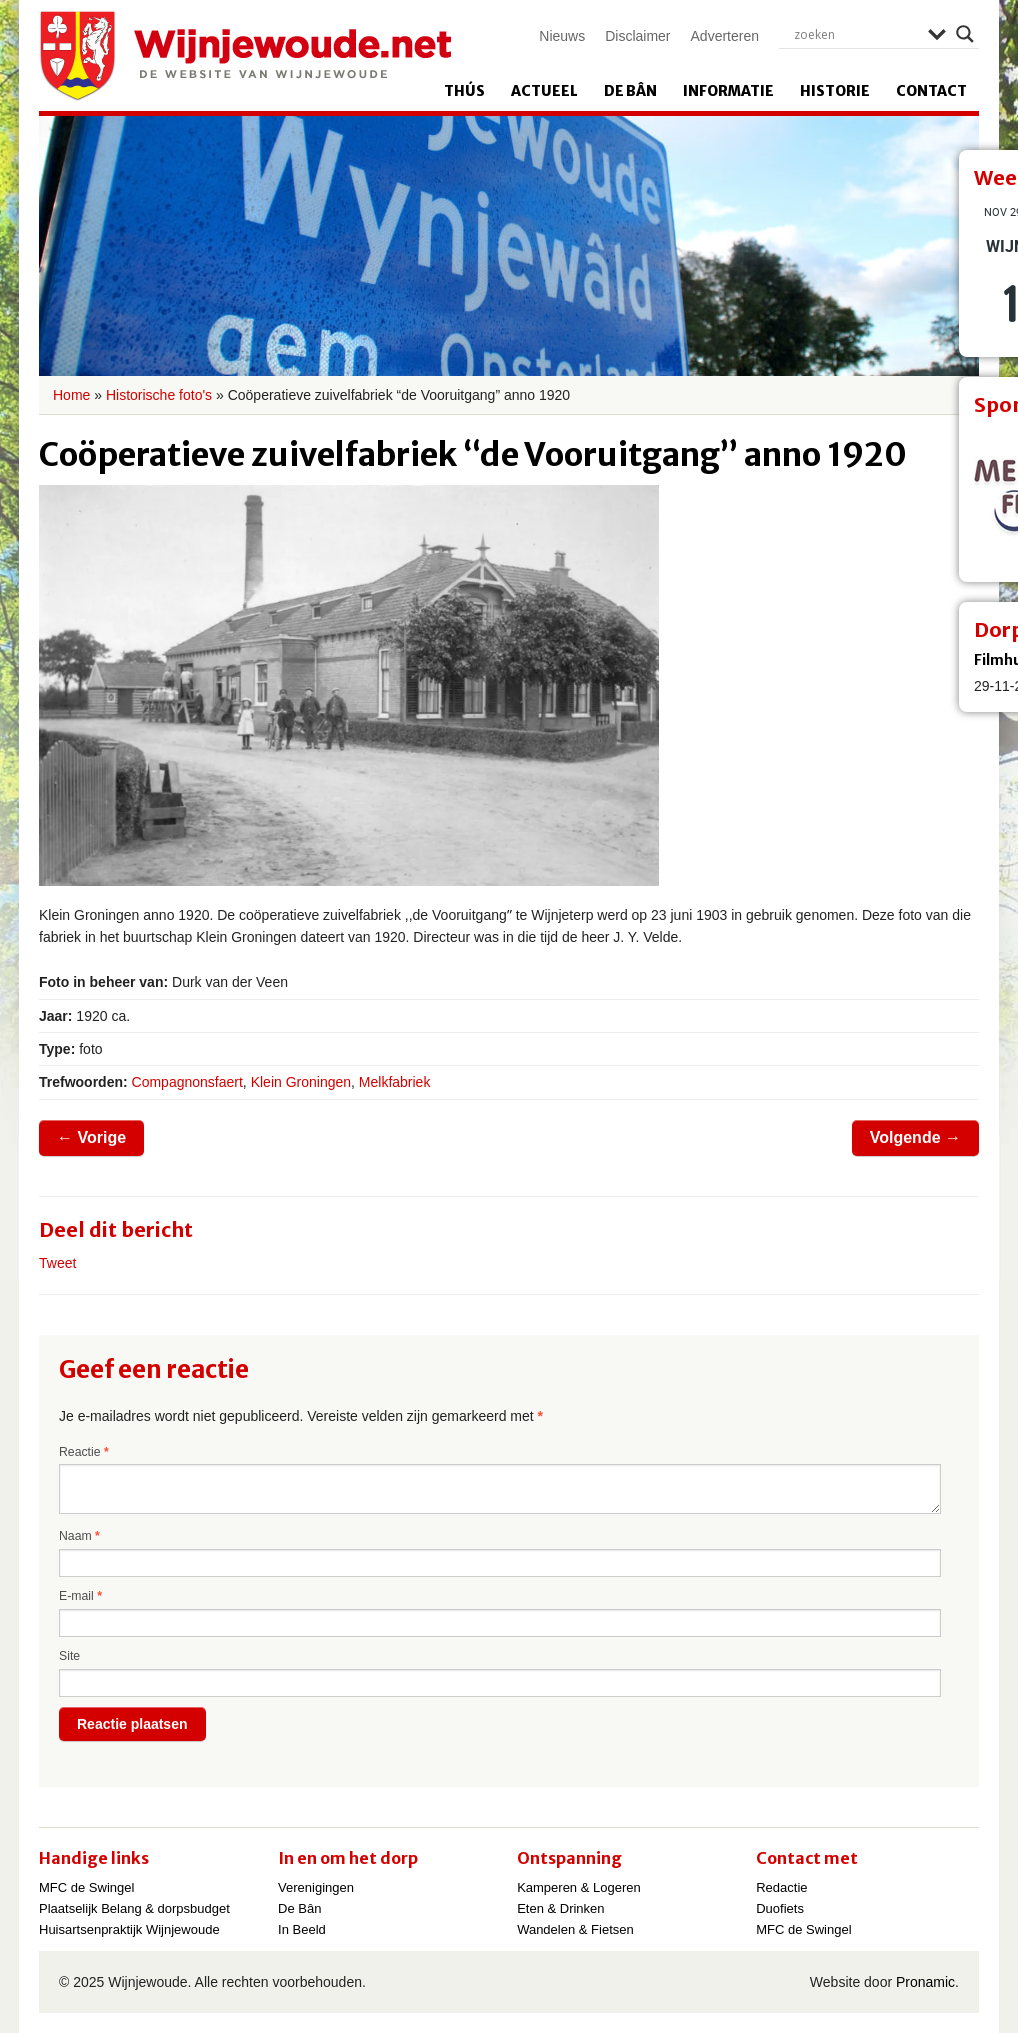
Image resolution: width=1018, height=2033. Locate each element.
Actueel (544, 91)
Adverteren (725, 36)
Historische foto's (159, 395)
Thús (464, 91)
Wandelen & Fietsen (575, 1929)
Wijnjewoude (245, 56)
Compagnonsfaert (187, 1082)
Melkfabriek (395, 1082)
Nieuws (562, 36)
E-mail (80, 1596)
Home (71, 395)
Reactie (84, 1452)
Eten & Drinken (560, 1908)
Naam (79, 1536)
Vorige (91, 1137)
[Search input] (856, 34)
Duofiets (780, 1908)
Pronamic (925, 1982)
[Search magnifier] (965, 34)
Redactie (781, 1887)
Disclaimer (637, 36)
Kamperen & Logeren (579, 1887)
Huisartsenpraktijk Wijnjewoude (129, 1929)
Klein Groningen (301, 1082)
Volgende (915, 1137)
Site (69, 1656)
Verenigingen (316, 1887)
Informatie (728, 91)
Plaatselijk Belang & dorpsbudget (134, 1908)
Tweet (57, 1263)
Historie (835, 91)
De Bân (630, 91)
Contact (931, 91)
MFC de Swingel (86, 1887)
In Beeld (302, 1929)
